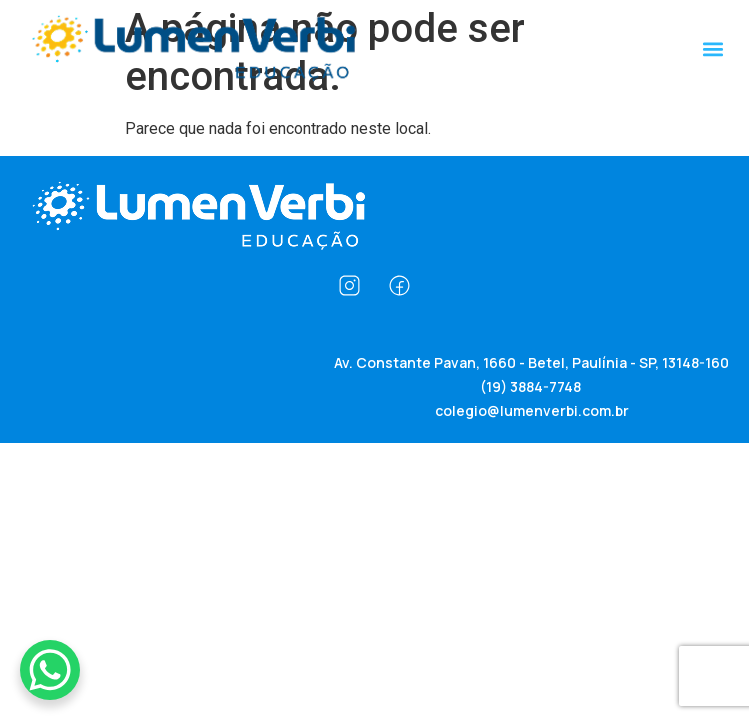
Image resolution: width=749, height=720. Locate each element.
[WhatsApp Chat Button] (50, 670)
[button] (712, 48)
